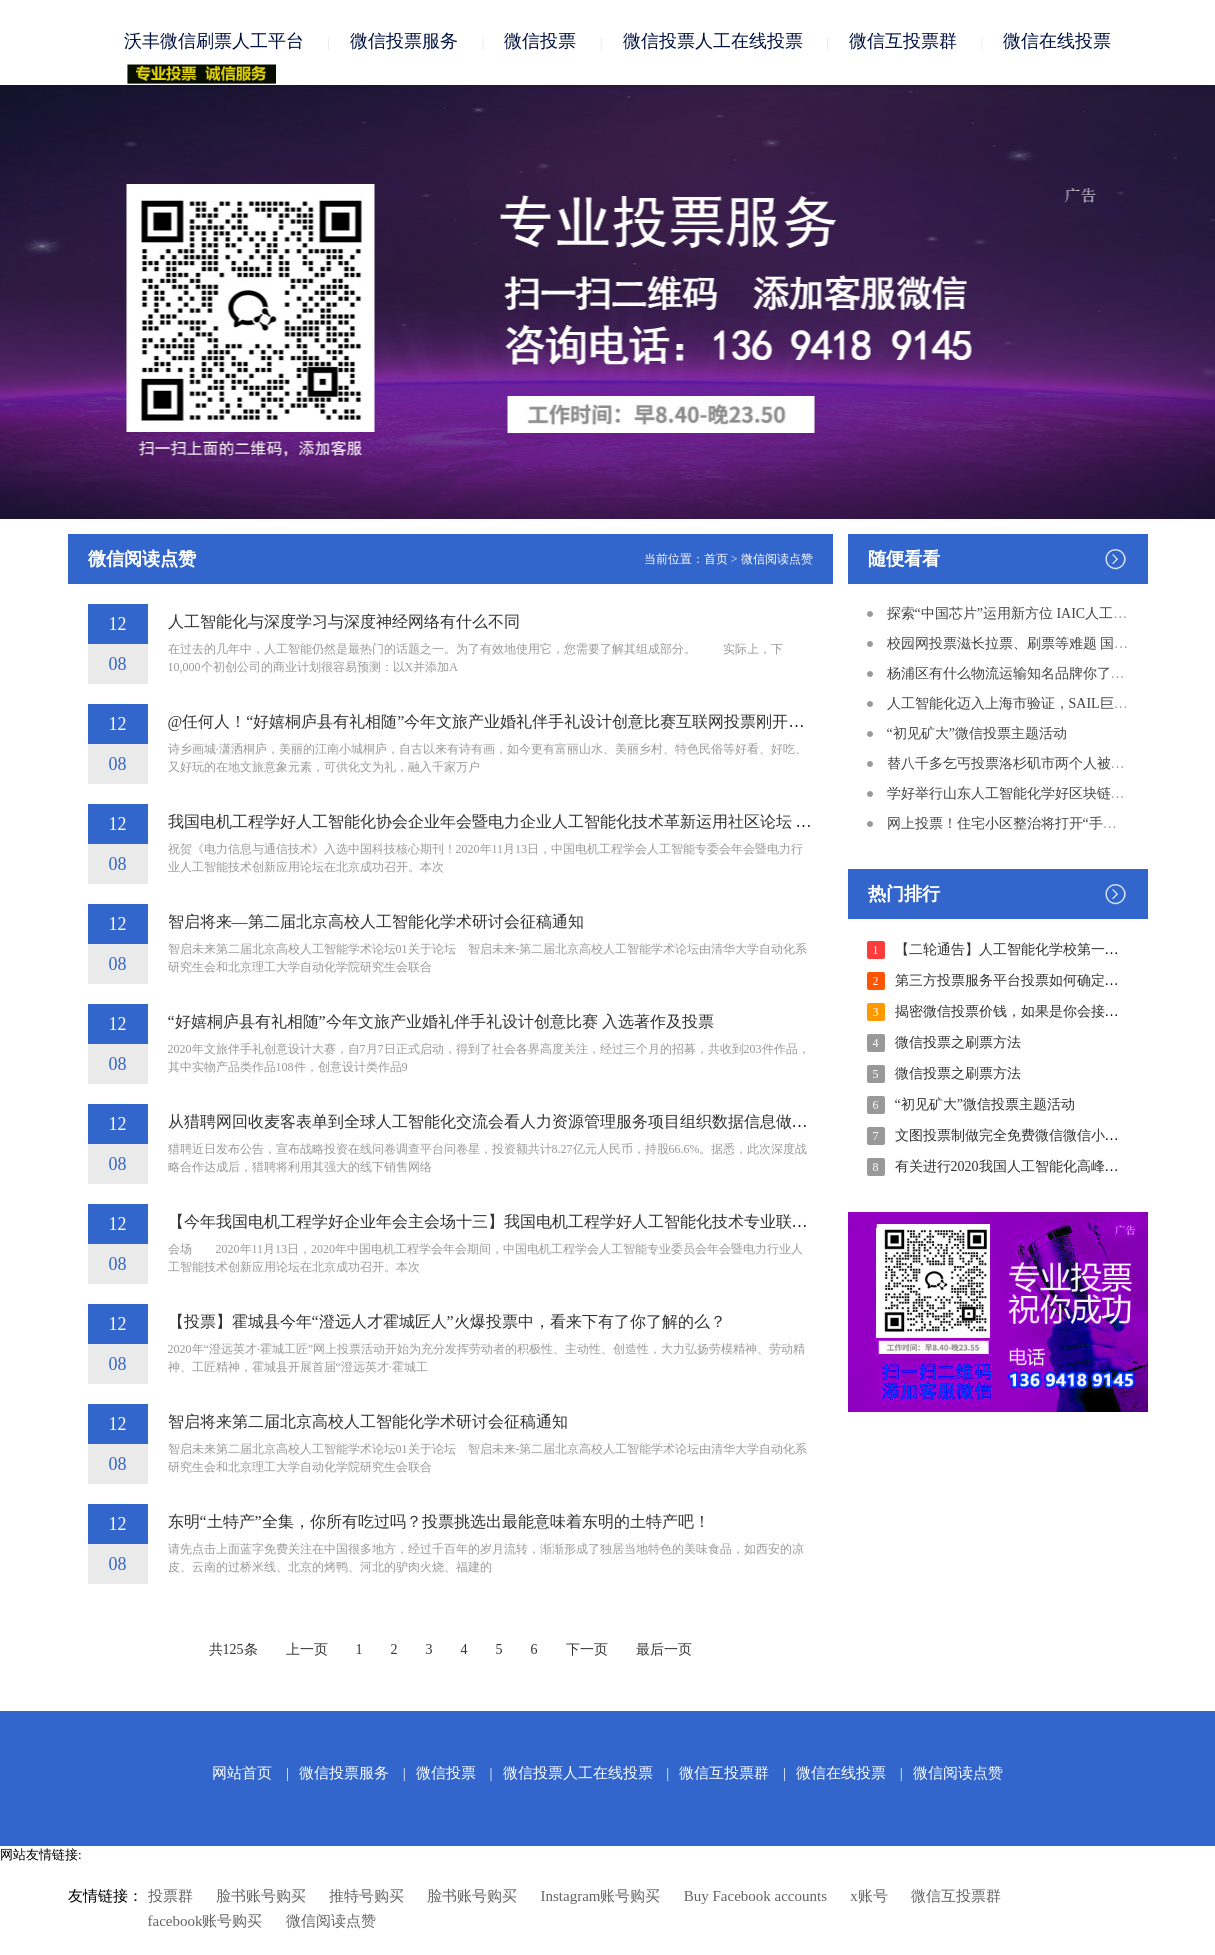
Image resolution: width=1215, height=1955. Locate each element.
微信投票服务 (404, 42)
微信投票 (540, 42)
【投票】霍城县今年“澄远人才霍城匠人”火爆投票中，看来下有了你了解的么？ (447, 1322)
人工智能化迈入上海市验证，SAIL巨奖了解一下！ (1042, 704)
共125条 (233, 1650)
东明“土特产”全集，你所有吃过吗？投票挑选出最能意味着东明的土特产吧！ (439, 1522)
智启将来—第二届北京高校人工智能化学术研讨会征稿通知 (376, 922)
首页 (716, 560)
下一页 (587, 1650)
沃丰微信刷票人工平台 (214, 42)
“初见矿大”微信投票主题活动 (977, 734)
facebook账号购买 (205, 1922)
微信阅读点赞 (777, 560)
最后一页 (664, 1650)
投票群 (170, 1897)
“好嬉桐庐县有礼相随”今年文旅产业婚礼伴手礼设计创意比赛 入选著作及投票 (441, 1022)
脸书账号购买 (261, 1897)
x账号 (869, 1897)
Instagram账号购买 (601, 1897)
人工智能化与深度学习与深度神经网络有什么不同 (344, 622)
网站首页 (242, 1774)
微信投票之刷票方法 (958, 1043)
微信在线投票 (1057, 42)
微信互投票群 (903, 42)
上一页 (307, 1650)
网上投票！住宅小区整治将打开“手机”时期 (1019, 824)
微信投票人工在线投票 (713, 42)
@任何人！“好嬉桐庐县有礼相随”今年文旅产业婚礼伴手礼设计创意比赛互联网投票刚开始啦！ (502, 722)
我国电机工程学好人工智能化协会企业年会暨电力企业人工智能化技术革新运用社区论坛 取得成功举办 (530, 822)
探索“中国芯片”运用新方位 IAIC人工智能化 (1021, 614)
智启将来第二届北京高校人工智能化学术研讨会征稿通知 (368, 1422)
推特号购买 (366, 1897)
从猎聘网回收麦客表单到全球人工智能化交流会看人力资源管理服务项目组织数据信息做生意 (496, 1122)
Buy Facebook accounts (755, 1897)
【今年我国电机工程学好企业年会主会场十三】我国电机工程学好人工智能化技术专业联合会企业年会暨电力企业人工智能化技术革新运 (648, 1222)
